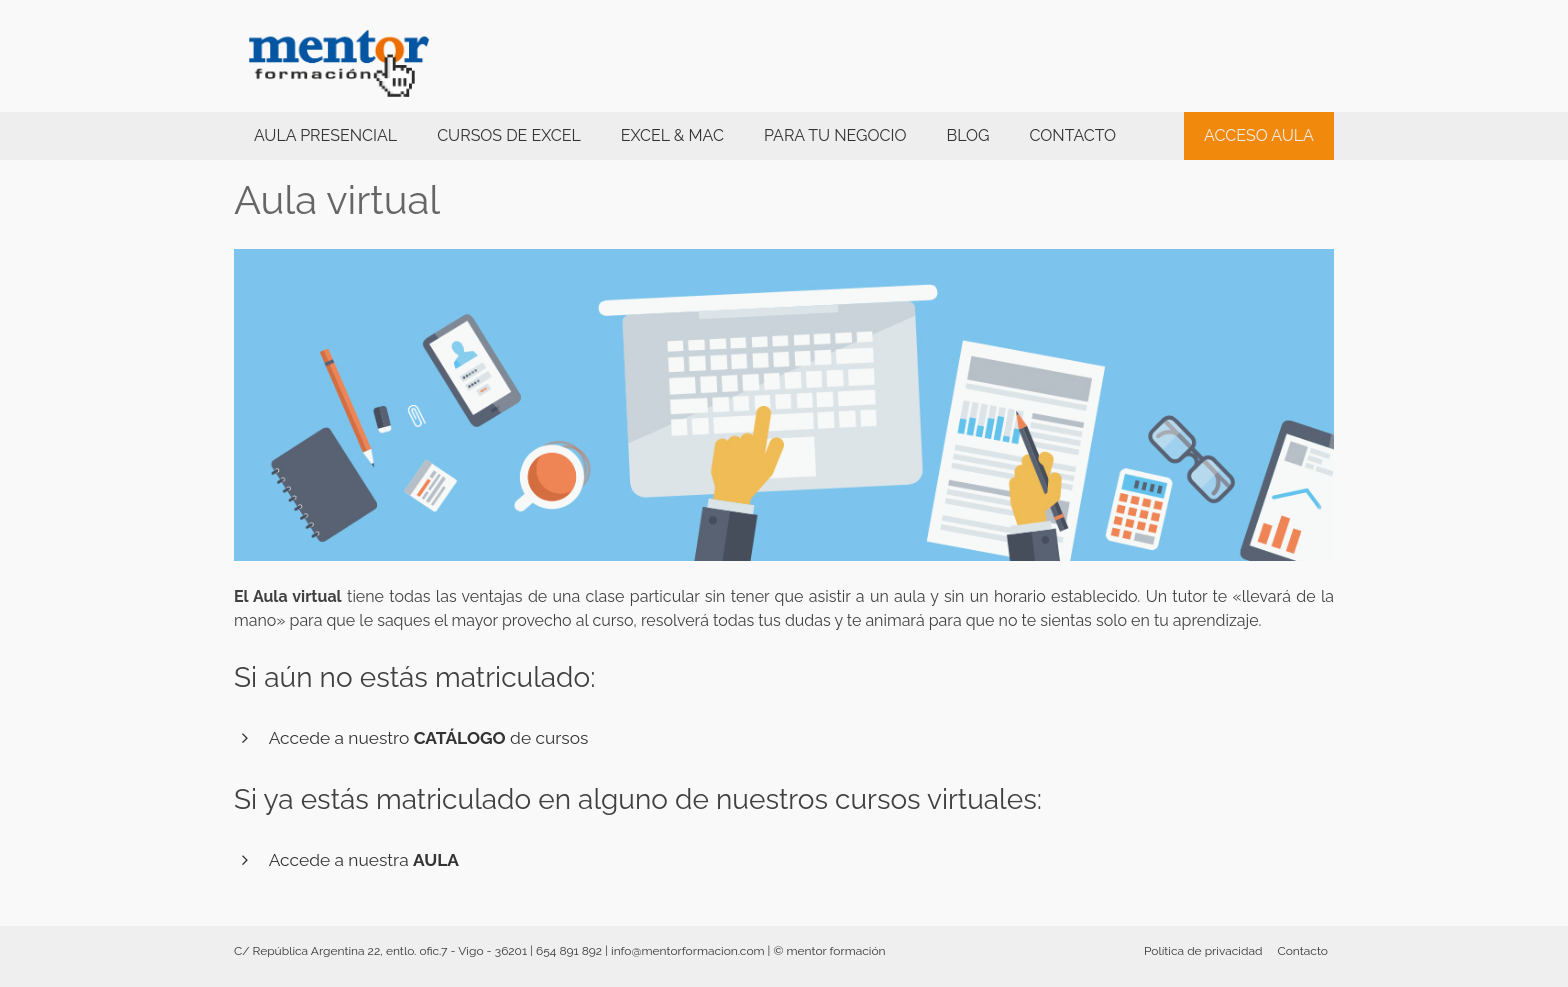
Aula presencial (325, 135)
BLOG (967, 135)
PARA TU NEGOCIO (835, 135)
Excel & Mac (672, 135)
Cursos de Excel (509, 135)
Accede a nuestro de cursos (429, 738)
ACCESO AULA (1259, 135)
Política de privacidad (1203, 951)
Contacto (1072, 135)
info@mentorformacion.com (688, 951)
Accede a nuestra (364, 860)
